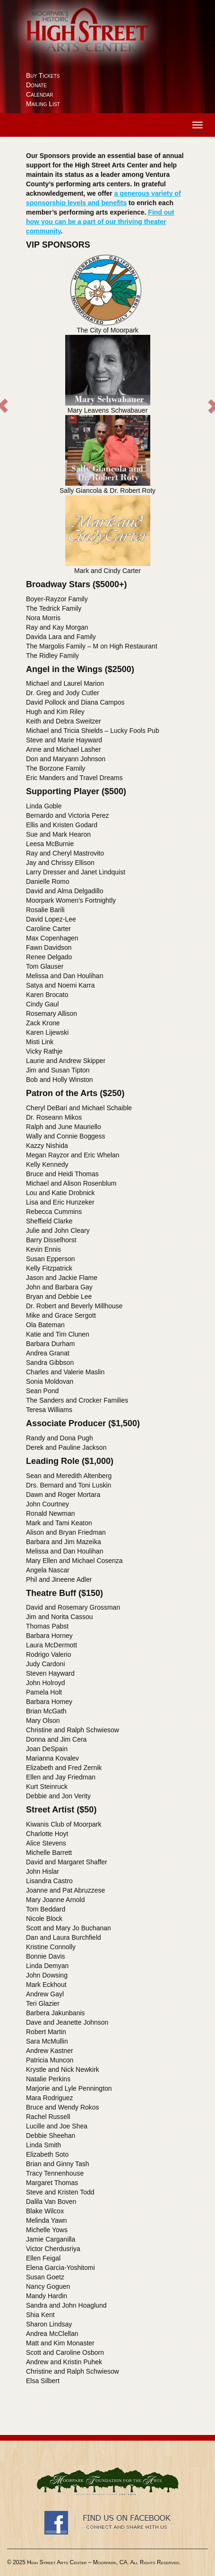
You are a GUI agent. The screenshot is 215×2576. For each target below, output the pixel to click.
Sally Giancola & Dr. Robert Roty (107, 490)
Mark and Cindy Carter (107, 570)
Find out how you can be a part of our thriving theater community (100, 221)
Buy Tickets (43, 75)
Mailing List (43, 104)
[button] (33, 415)
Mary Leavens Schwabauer (108, 410)
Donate (36, 85)
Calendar (39, 94)
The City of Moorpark (107, 330)
